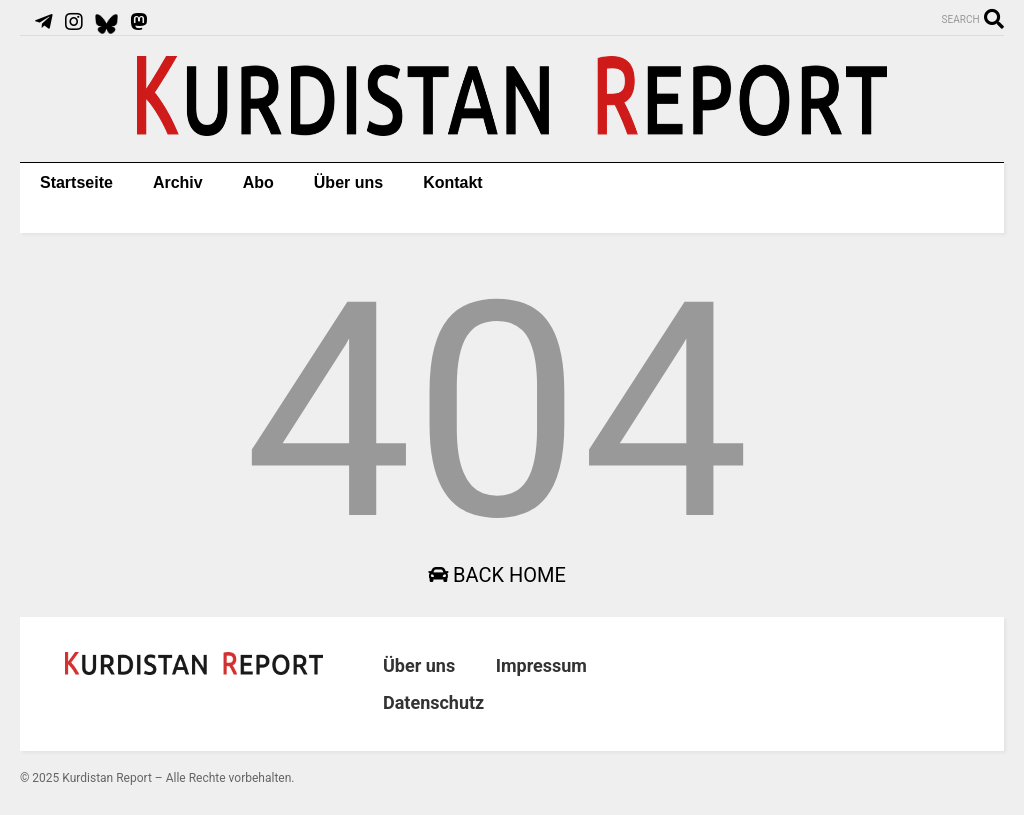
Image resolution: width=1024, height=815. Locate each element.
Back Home (497, 575)
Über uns (348, 182)
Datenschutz (433, 702)
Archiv (178, 182)
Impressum (541, 665)
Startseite (76, 182)
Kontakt (453, 182)
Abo (258, 182)
